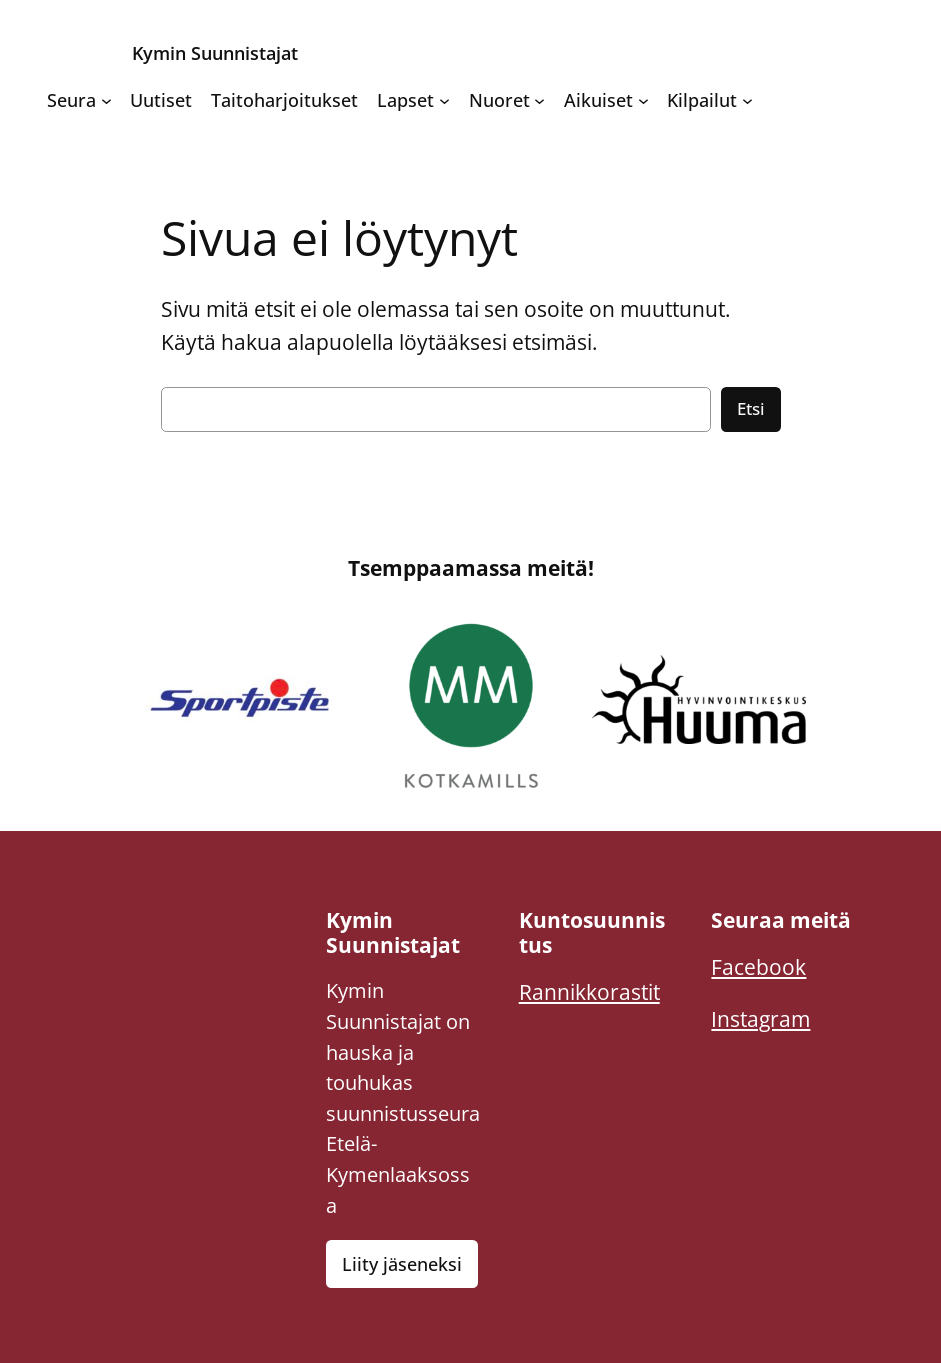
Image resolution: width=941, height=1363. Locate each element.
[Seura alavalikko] (106, 100)
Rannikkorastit (589, 991)
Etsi (751, 408)
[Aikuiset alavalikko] (643, 100)
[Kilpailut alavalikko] (747, 100)
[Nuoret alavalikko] (539, 100)
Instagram (760, 1018)
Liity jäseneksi (402, 1263)
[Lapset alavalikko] (444, 100)
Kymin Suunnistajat (215, 52)
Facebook (758, 966)
